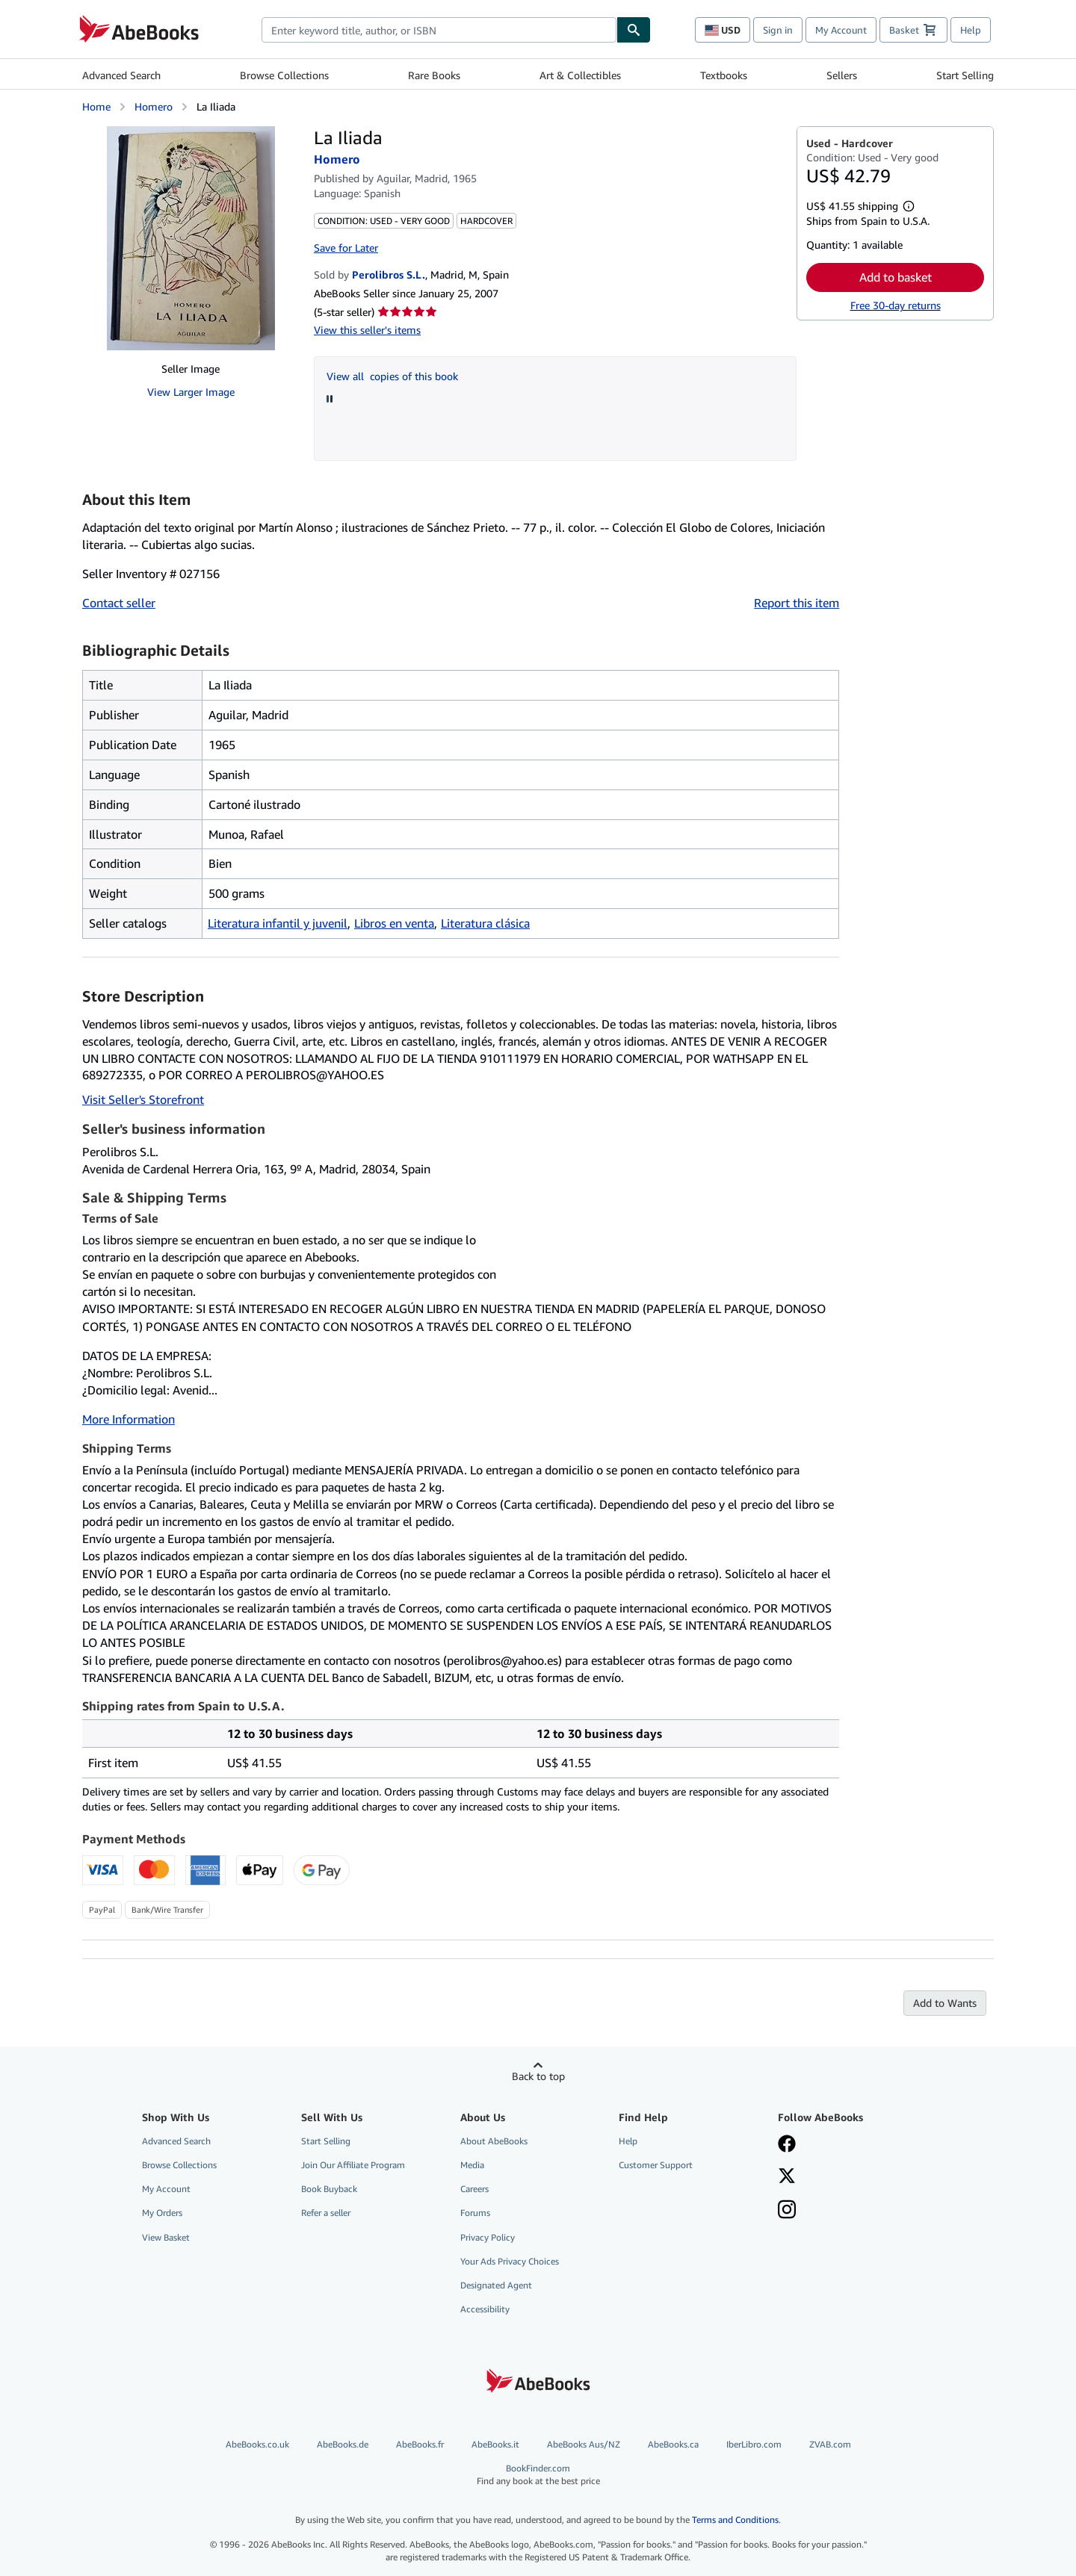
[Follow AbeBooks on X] (787, 2177)
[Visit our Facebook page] (787, 2145)
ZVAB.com (830, 2444)
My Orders (162, 2212)
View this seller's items (367, 329)
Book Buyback (329, 2188)
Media (472, 2164)
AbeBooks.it (495, 2444)
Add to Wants (945, 2002)
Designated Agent (496, 2285)
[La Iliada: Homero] (191, 238)
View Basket (166, 2237)
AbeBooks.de (342, 2444)
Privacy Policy (487, 2237)
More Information (128, 1419)
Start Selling (965, 75)
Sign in (778, 30)
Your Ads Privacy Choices (509, 2261)
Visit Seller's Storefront (143, 1099)
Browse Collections (284, 75)
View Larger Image (191, 391)
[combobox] (439, 30)
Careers (474, 2188)
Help (970, 30)
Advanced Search (121, 75)
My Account (841, 30)
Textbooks (723, 75)
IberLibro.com (754, 2444)
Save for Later (346, 247)
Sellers (841, 75)
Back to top (538, 2076)
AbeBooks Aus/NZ (583, 2444)
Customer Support (656, 2164)
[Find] (633, 30)
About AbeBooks (494, 2141)
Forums (475, 2212)
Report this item (796, 602)
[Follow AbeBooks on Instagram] (787, 2210)
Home (96, 106)
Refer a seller (325, 2212)
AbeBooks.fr (420, 2444)
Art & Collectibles (580, 75)
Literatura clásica (485, 923)
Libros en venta (394, 923)
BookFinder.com (538, 2474)
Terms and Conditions (735, 2519)
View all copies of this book (392, 376)
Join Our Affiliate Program (353, 2164)
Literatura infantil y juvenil (277, 923)
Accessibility (485, 2309)
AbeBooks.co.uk (257, 2444)
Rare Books (434, 75)
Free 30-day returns (895, 305)
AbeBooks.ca (673, 2444)
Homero (153, 106)
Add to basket (895, 277)
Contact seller (118, 602)
